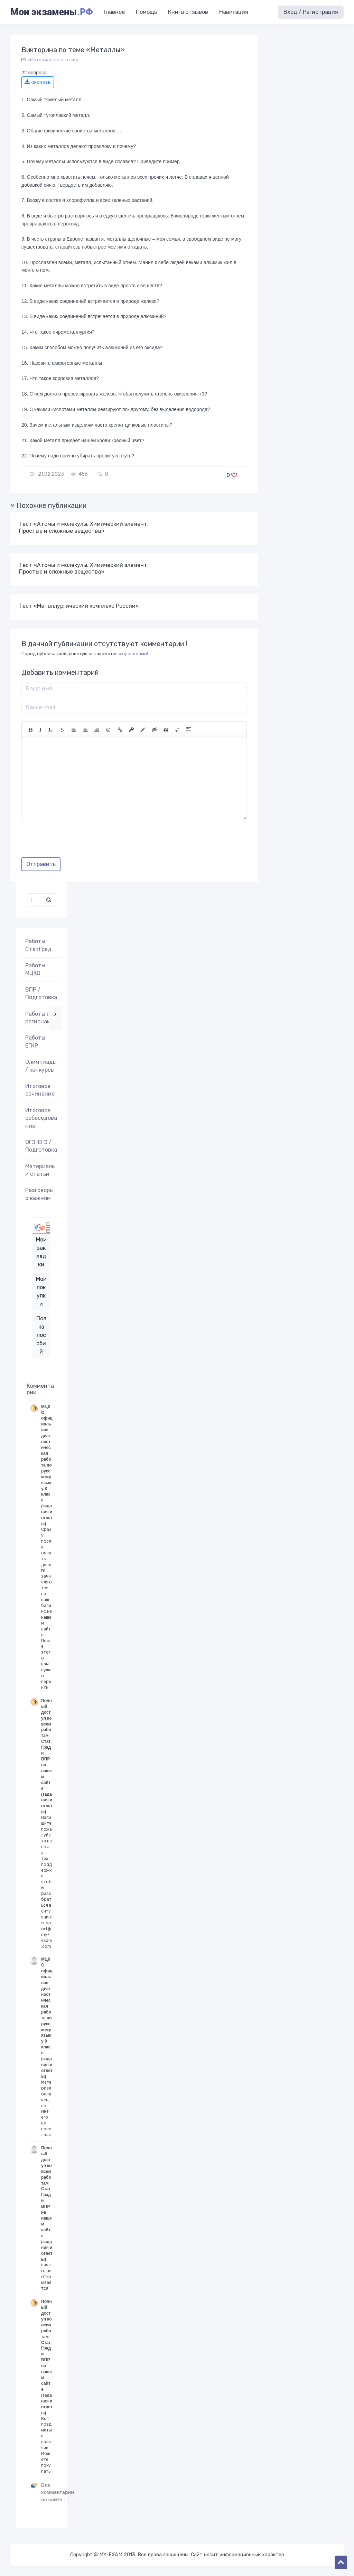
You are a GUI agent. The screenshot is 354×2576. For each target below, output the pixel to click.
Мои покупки (41, 1291)
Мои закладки (41, 1252)
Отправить (41, 864)
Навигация (233, 12)
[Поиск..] (34, 899)
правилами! (135, 653)
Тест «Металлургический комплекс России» (79, 606)
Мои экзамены (51, 12)
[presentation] (74, 841)
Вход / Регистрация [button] (310, 12)
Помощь (146, 12)
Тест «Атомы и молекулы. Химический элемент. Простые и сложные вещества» (84, 527)
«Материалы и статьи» (52, 59)
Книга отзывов (188, 12)
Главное (114, 12)
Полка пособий (41, 1335)
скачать (38, 82)
